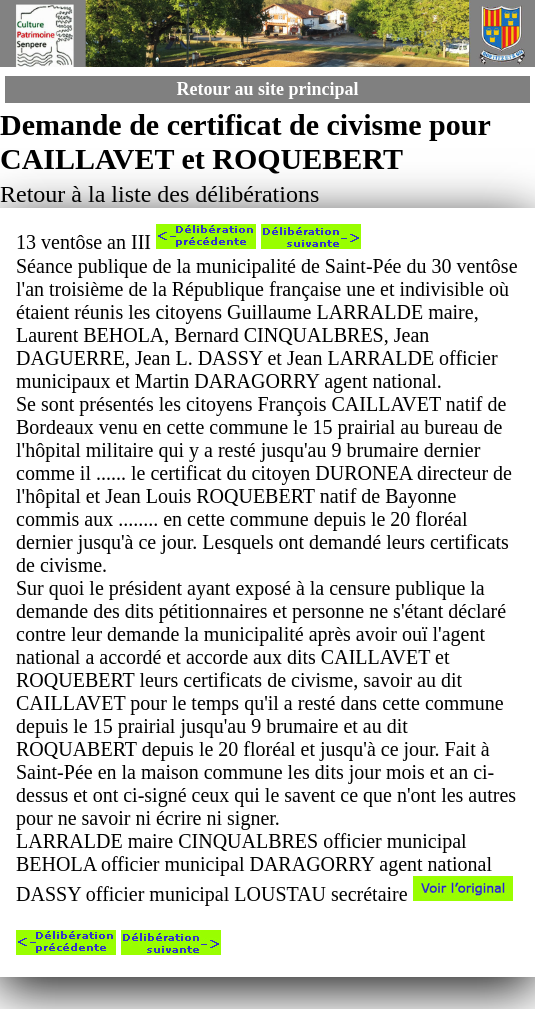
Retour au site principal (267, 89)
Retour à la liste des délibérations (159, 194)
